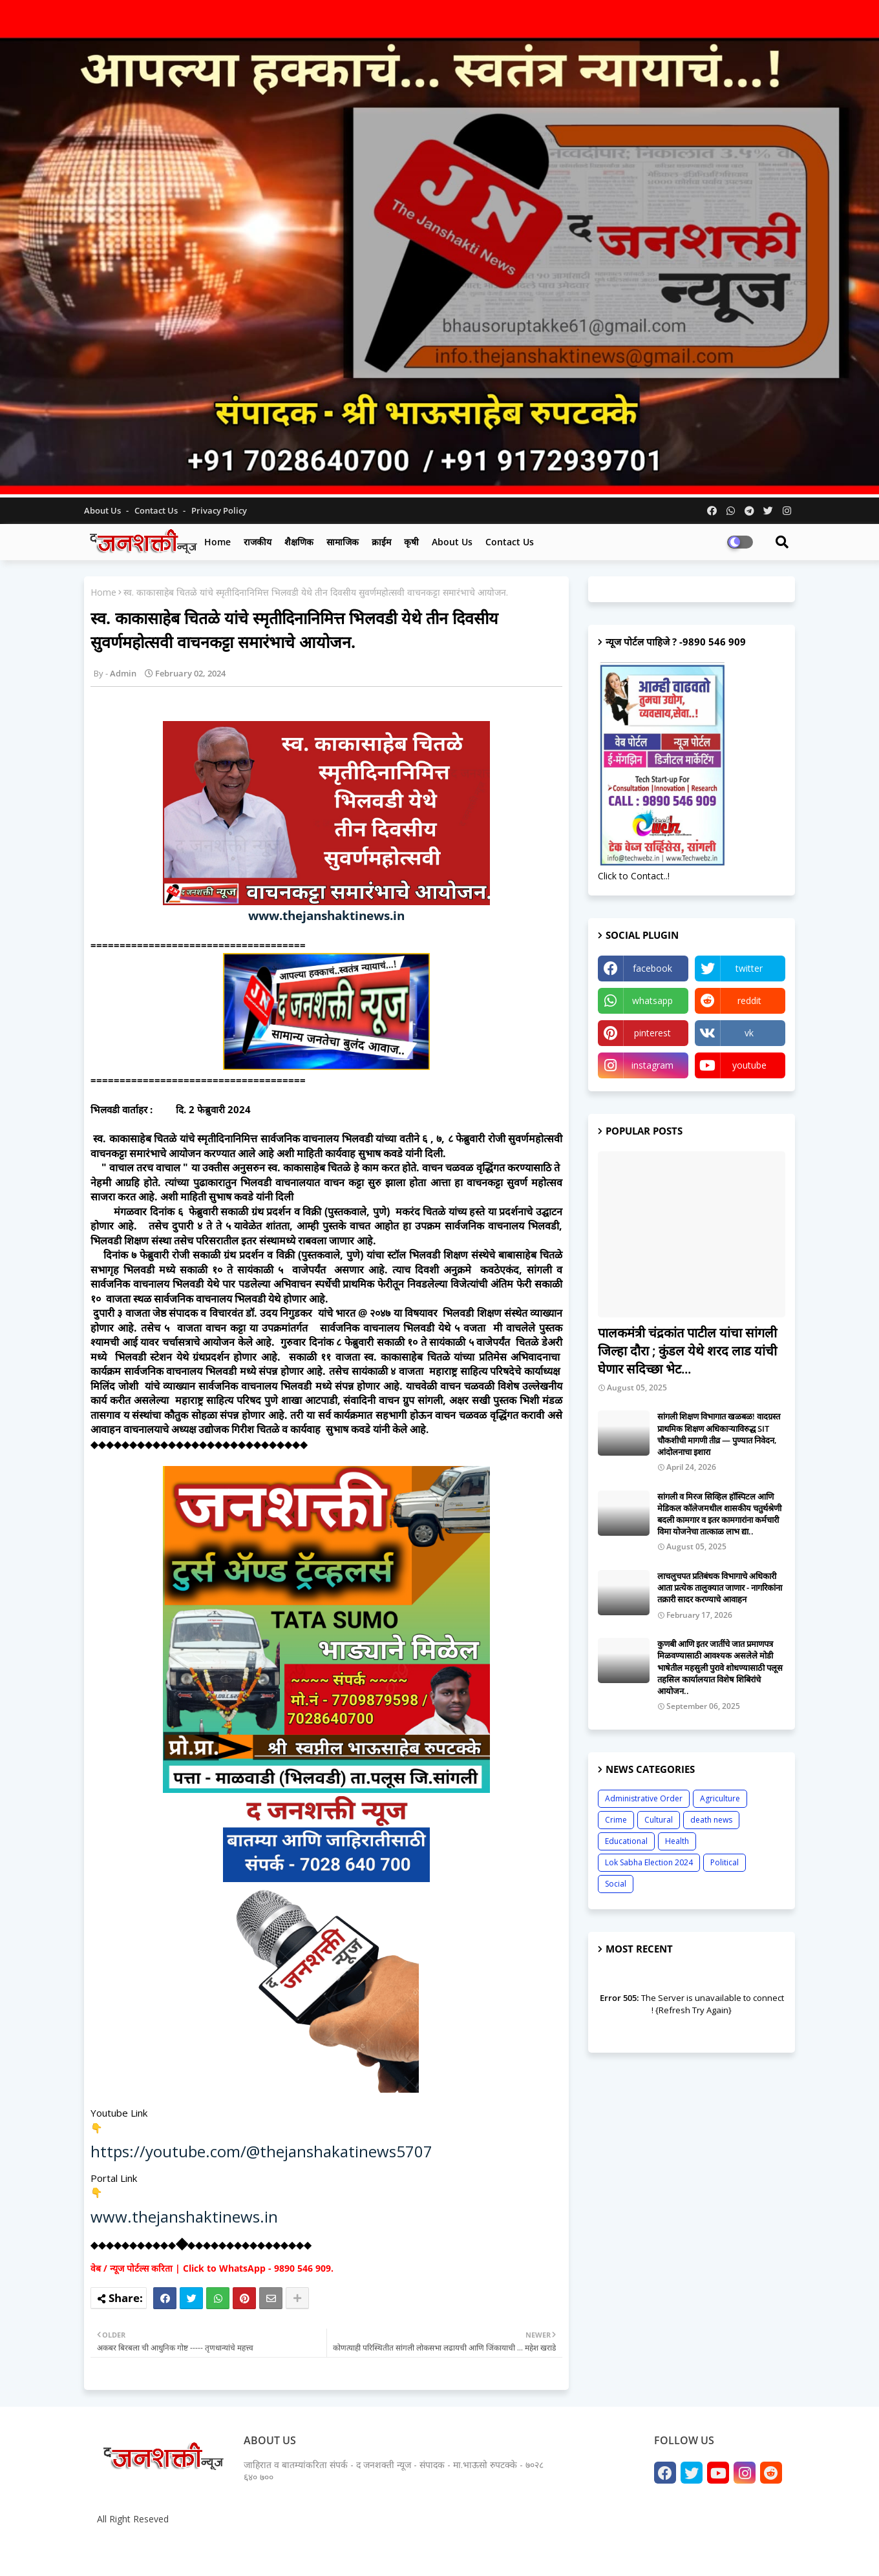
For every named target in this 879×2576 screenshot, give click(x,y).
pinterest (652, 1033)
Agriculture (720, 1798)
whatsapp (652, 1000)
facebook (652, 968)
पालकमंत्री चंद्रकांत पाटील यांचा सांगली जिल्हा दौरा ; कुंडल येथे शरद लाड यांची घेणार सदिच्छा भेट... (687, 1350)
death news (711, 1819)
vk (749, 1033)
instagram (652, 1065)
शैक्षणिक (298, 542)
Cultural (658, 1819)
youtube (749, 1065)
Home (217, 542)
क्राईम (381, 542)
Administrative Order (644, 1798)
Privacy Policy (219, 510)
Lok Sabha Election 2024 (649, 1862)
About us (452, 542)
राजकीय (257, 542)
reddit (749, 1000)
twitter (749, 968)
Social (615, 1883)
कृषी (411, 542)
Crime (616, 1819)
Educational (626, 1841)
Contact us (157, 510)
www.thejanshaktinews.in (326, 915)
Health (677, 1841)
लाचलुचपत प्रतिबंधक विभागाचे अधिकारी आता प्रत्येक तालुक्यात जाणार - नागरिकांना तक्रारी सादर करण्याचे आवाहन (719, 1587)
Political (724, 1862)
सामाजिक (342, 542)
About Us (103, 510)
